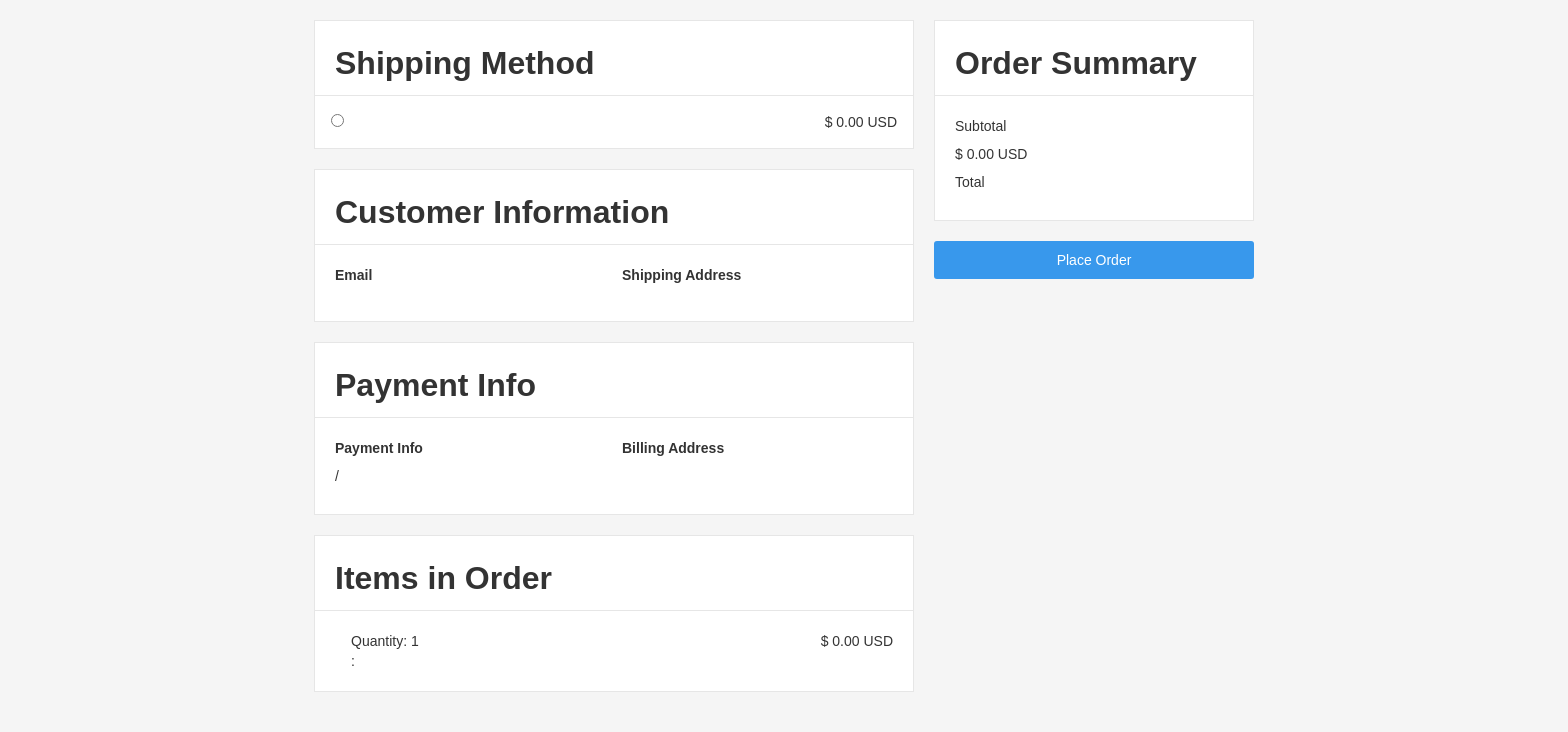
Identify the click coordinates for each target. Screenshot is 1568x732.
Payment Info (379, 448)
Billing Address (673, 448)
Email (353, 275)
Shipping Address (681, 275)
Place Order (1094, 260)
